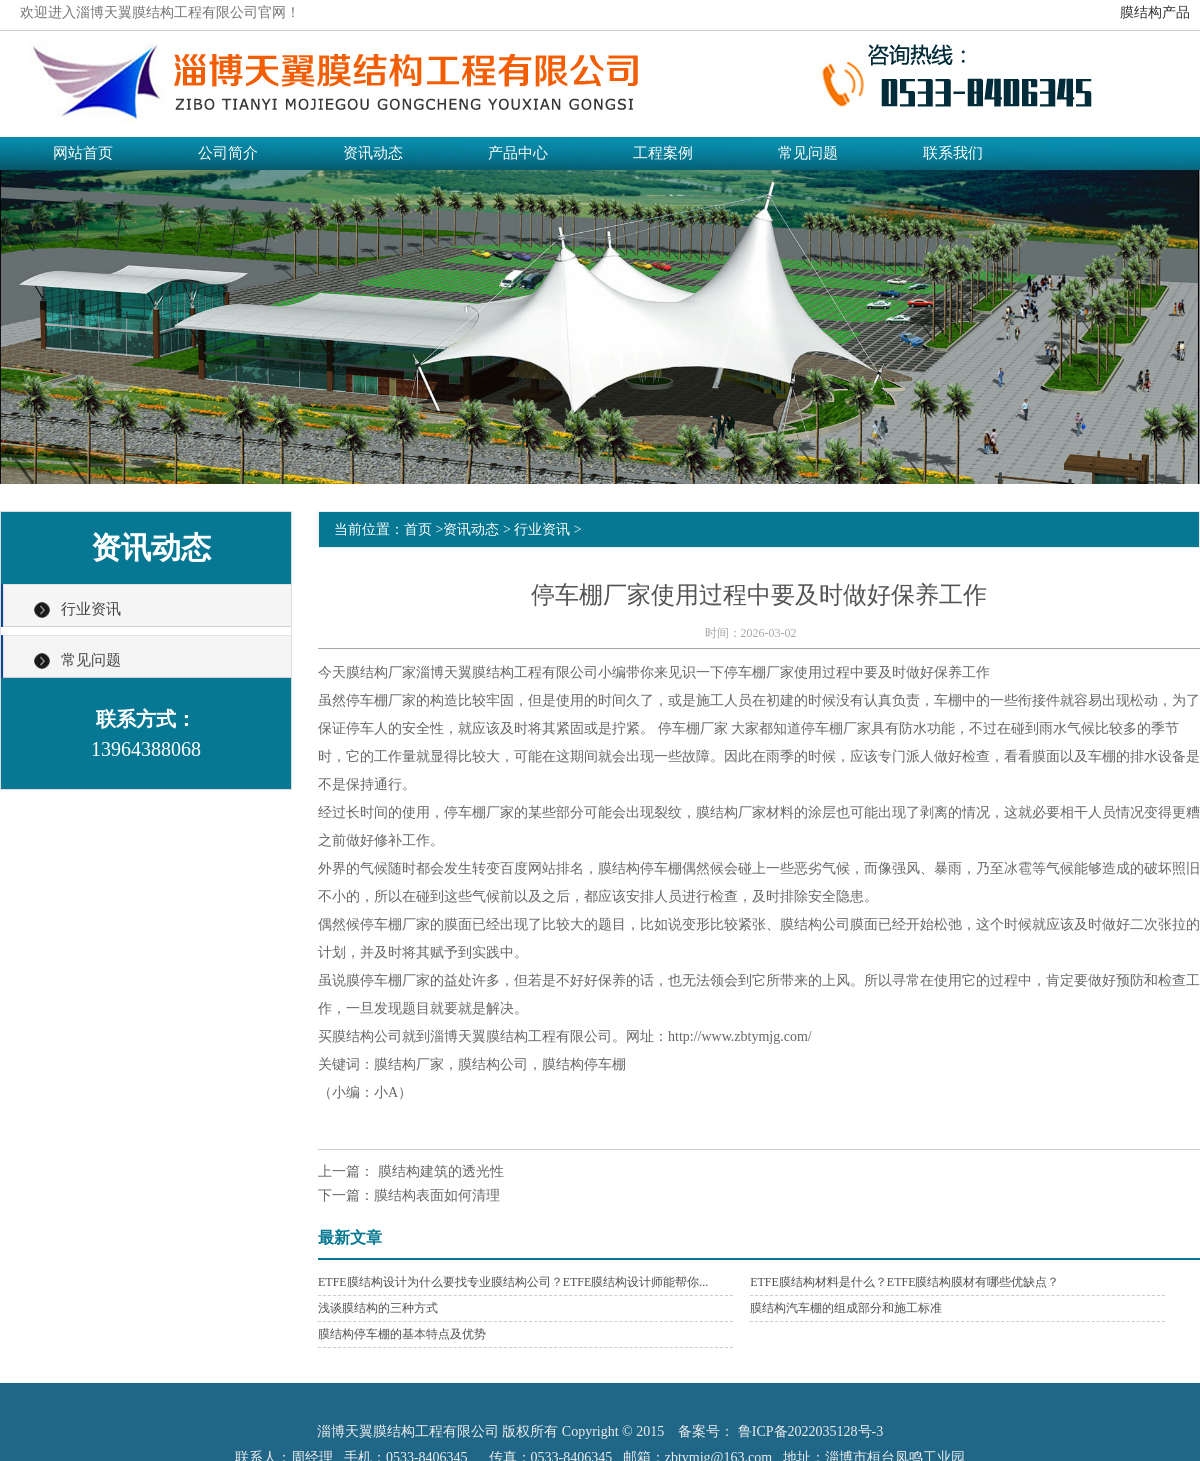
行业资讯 (91, 609)
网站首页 (83, 153)
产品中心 (518, 153)
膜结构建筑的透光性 (439, 1171)
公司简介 (228, 153)
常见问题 (808, 153)
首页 (418, 529)
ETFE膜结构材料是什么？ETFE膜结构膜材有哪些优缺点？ (904, 1282)
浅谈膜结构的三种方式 (378, 1308)
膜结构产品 (1155, 12)
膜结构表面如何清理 (437, 1195)
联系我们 (953, 153)
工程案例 (663, 153)
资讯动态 (373, 153)
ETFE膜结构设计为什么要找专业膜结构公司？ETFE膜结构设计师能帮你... (513, 1282)
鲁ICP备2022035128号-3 (810, 1431)
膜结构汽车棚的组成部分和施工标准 (846, 1308)
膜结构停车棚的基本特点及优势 (402, 1334)
